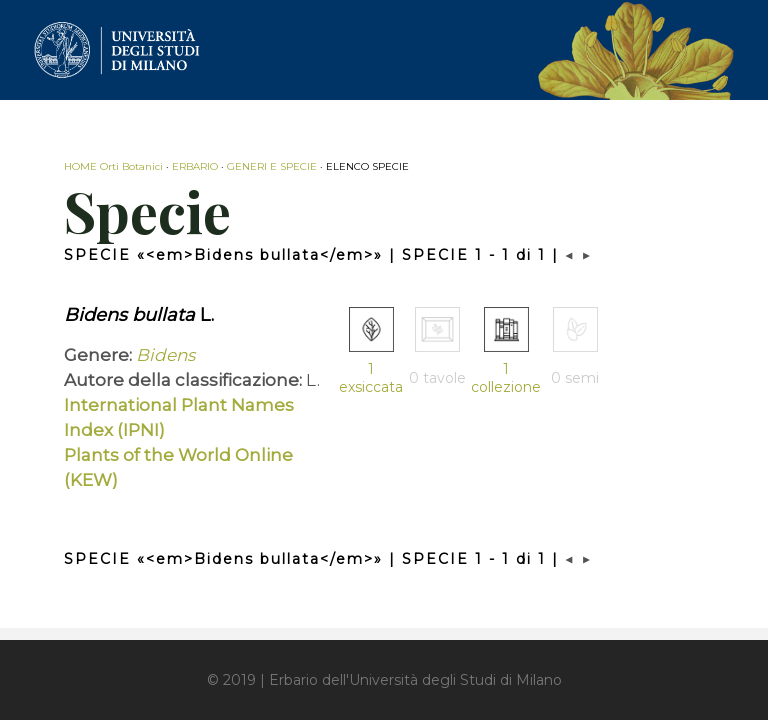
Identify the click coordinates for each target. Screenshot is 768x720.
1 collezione (506, 378)
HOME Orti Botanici (113, 166)
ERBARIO (195, 166)
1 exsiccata (371, 378)
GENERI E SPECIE (272, 166)
